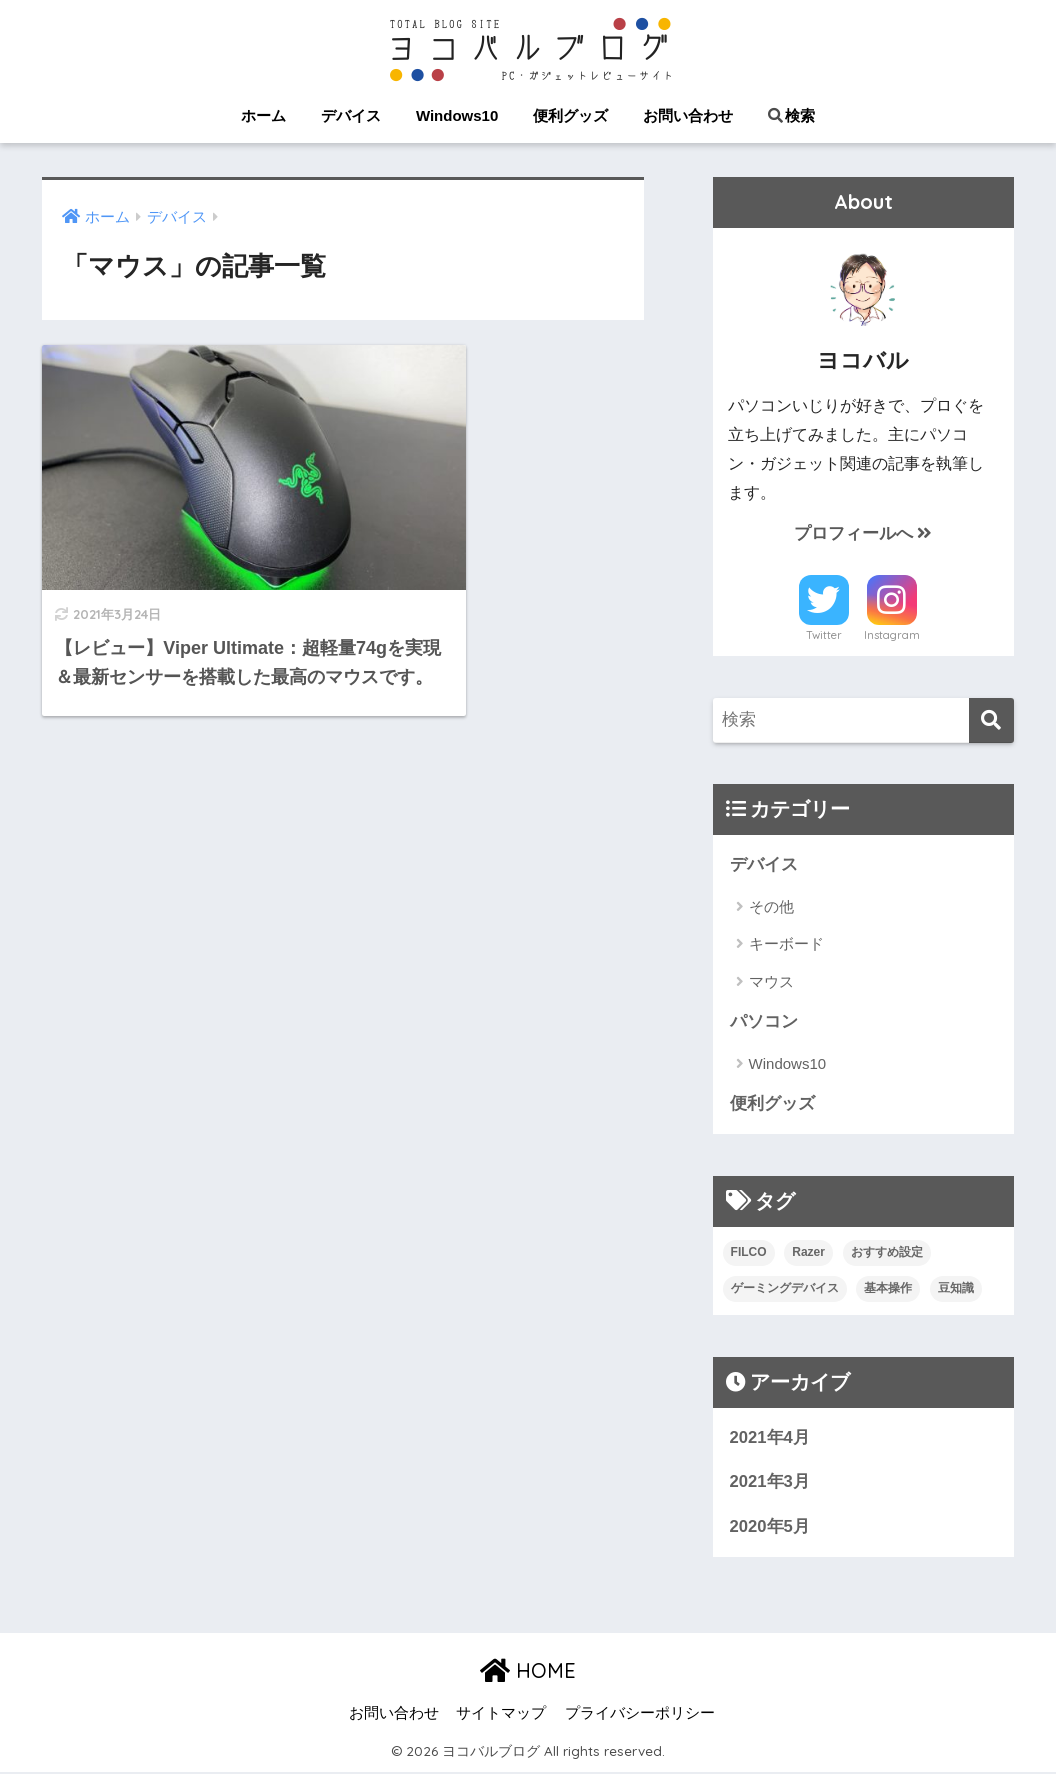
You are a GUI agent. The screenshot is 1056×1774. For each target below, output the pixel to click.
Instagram (892, 636)
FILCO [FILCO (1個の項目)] (749, 1253)
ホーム (263, 115)
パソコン (764, 1022)
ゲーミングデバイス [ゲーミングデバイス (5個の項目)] (785, 1289)
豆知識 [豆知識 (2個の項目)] (956, 1289)
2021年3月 (770, 1483)
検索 (791, 115)
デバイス (351, 115)
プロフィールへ (863, 533)
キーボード (786, 944)
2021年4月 (770, 1438)
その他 (771, 906)
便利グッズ (570, 115)
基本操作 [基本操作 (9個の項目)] (888, 1289)
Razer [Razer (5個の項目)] (808, 1253)
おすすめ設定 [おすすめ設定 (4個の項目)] (887, 1253)
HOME (528, 1672)
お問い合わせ (688, 115)
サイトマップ (501, 1715)
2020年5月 (770, 1527)
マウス (771, 981)
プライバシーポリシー (640, 1715)
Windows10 (457, 115)
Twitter (824, 636)
